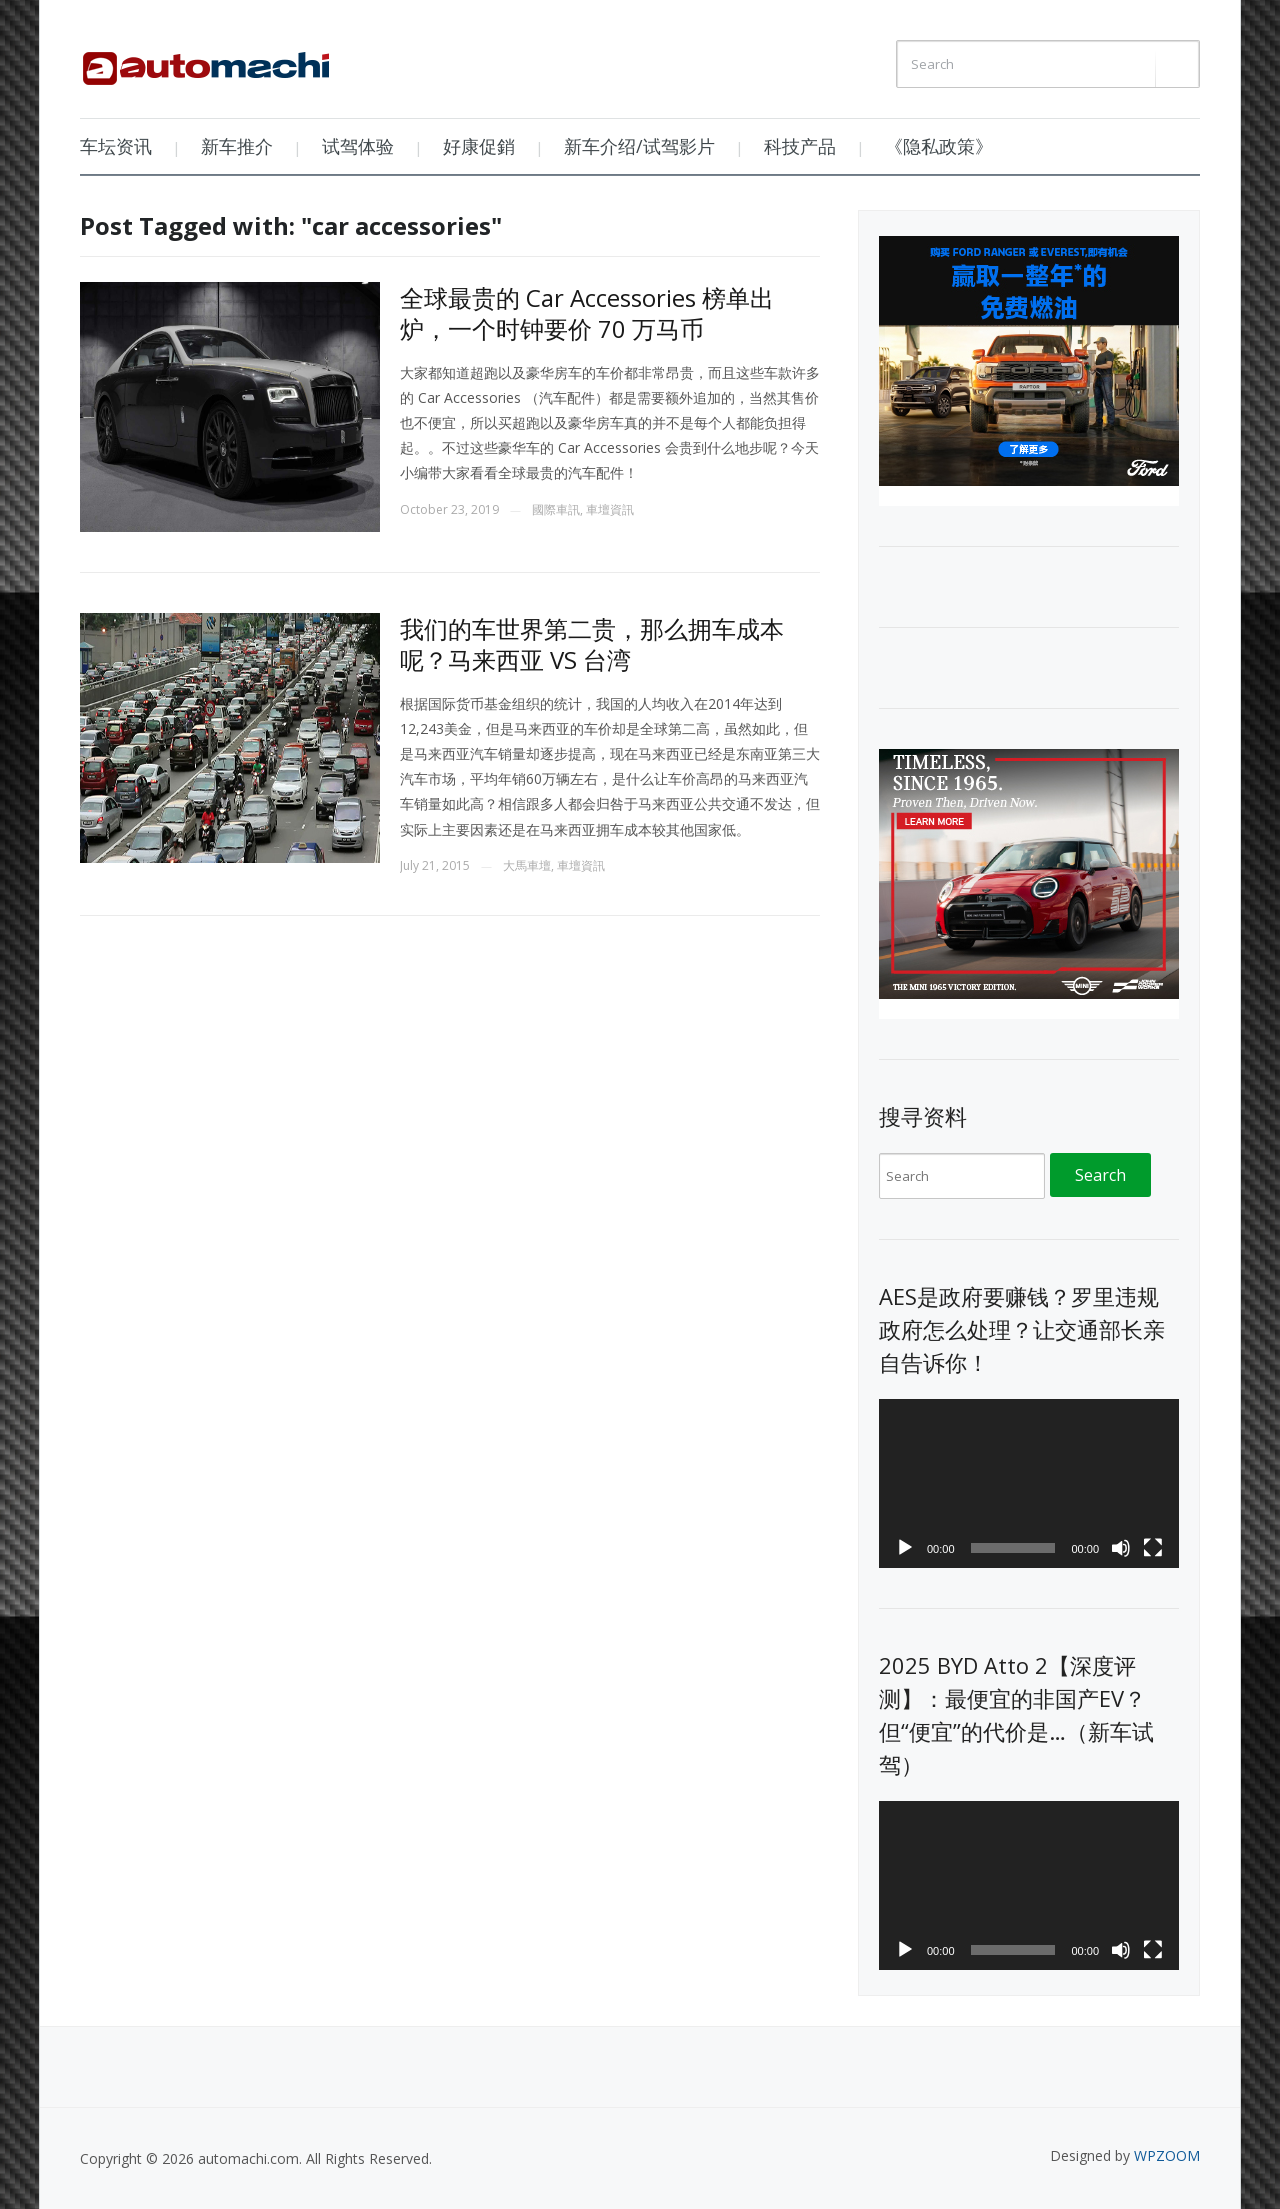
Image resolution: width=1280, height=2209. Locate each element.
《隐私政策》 (939, 146)
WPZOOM (1167, 2155)
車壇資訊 (610, 509)
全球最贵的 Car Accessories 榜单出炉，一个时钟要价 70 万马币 (587, 313)
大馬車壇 (527, 865)
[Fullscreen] (1153, 1548)
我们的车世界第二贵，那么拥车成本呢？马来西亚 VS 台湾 (592, 644)
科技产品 (800, 146)
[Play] (905, 1548)
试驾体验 (358, 146)
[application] (1029, 1483)
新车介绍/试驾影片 (639, 146)
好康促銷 (479, 146)
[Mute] (1121, 1548)
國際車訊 (556, 509)
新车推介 (237, 146)
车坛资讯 (116, 146)
